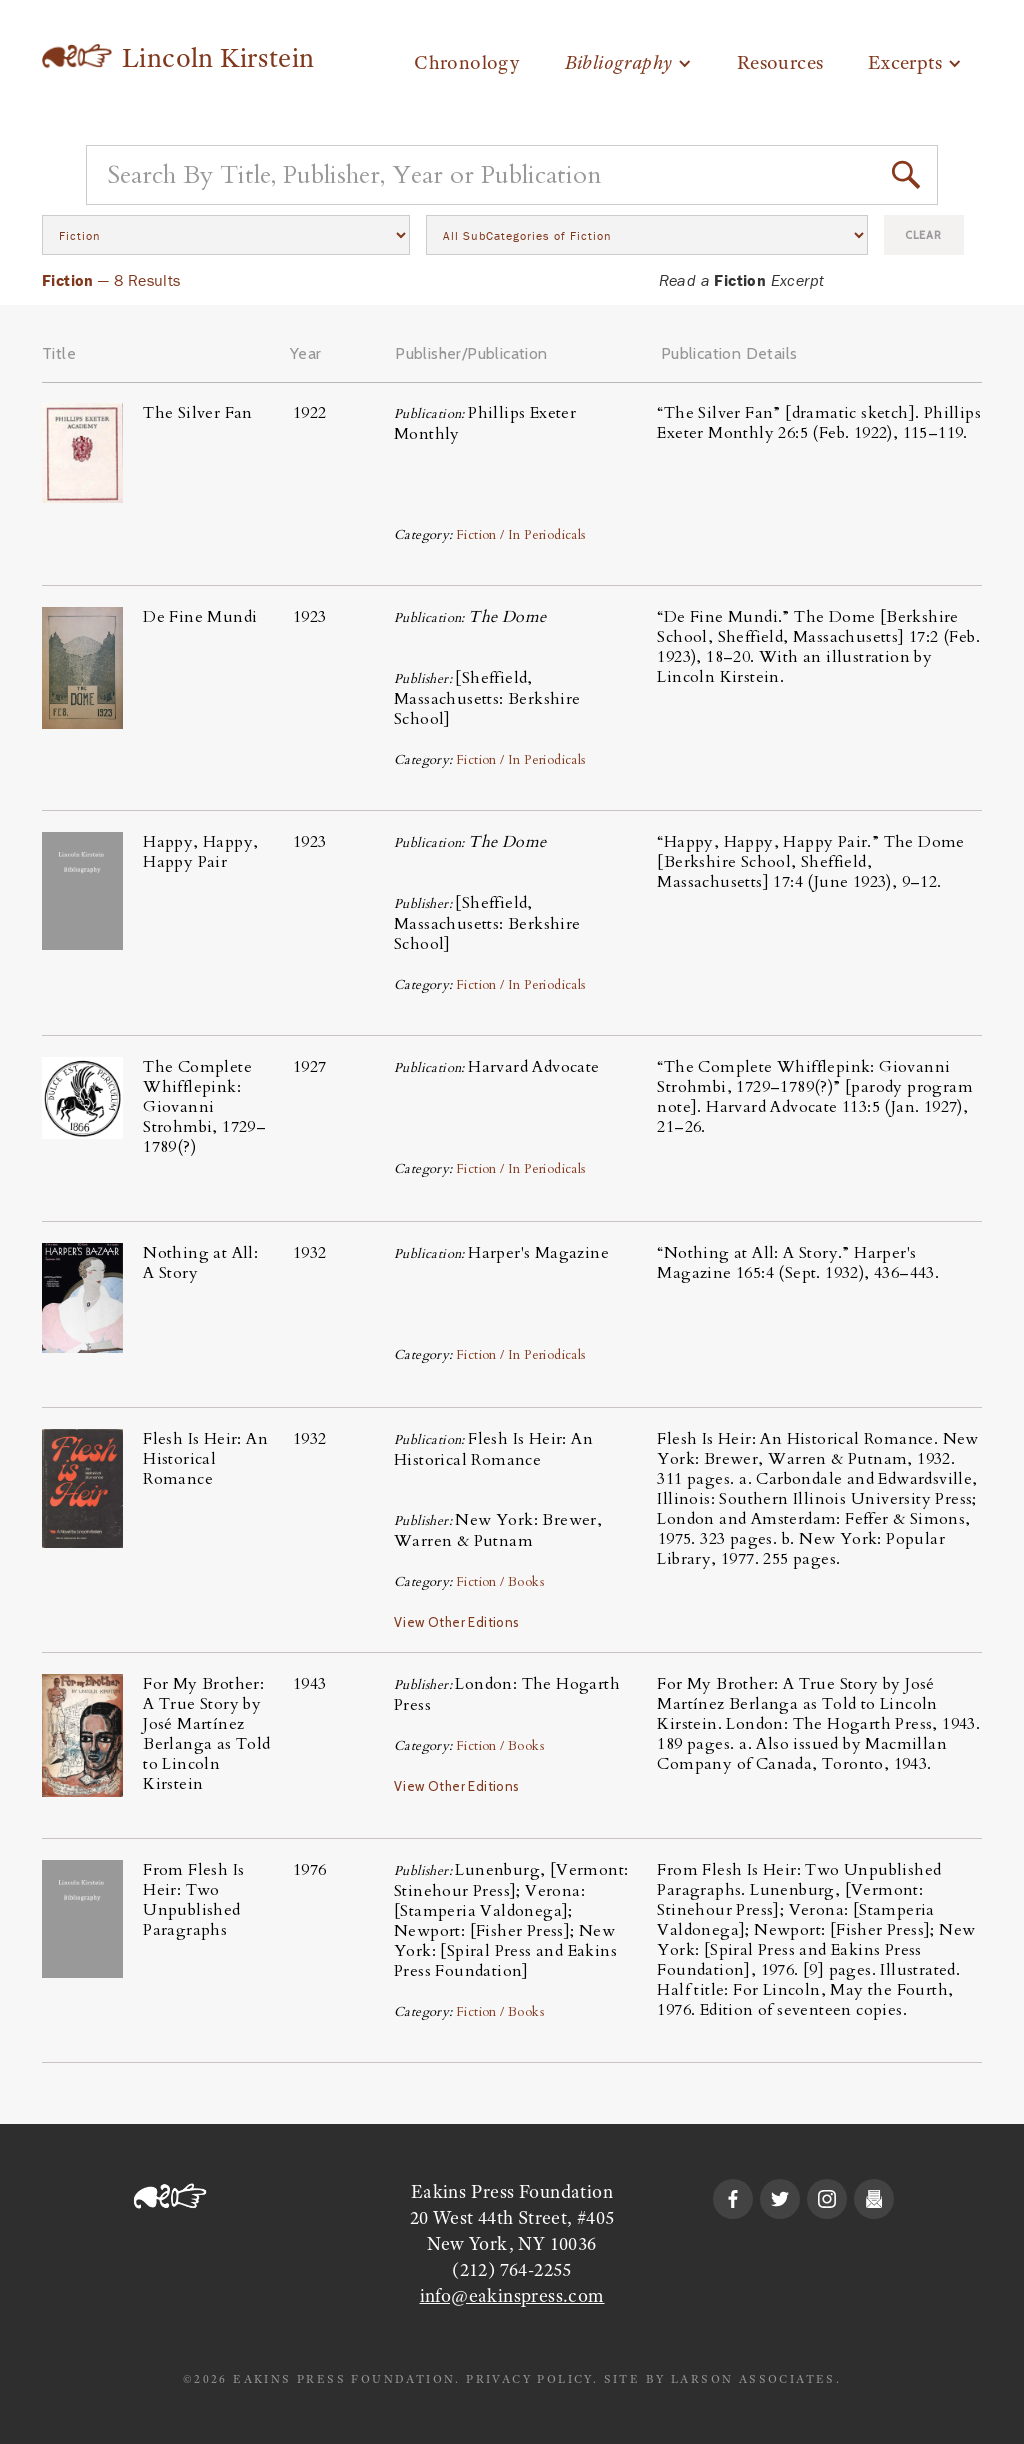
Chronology (467, 62)
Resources (780, 62)
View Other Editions (457, 1622)
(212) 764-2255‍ (512, 2270)
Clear (923, 235)
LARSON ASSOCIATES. (756, 2379)
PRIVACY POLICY (529, 2379)
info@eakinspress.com (512, 2296)
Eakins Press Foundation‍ (512, 2192)
